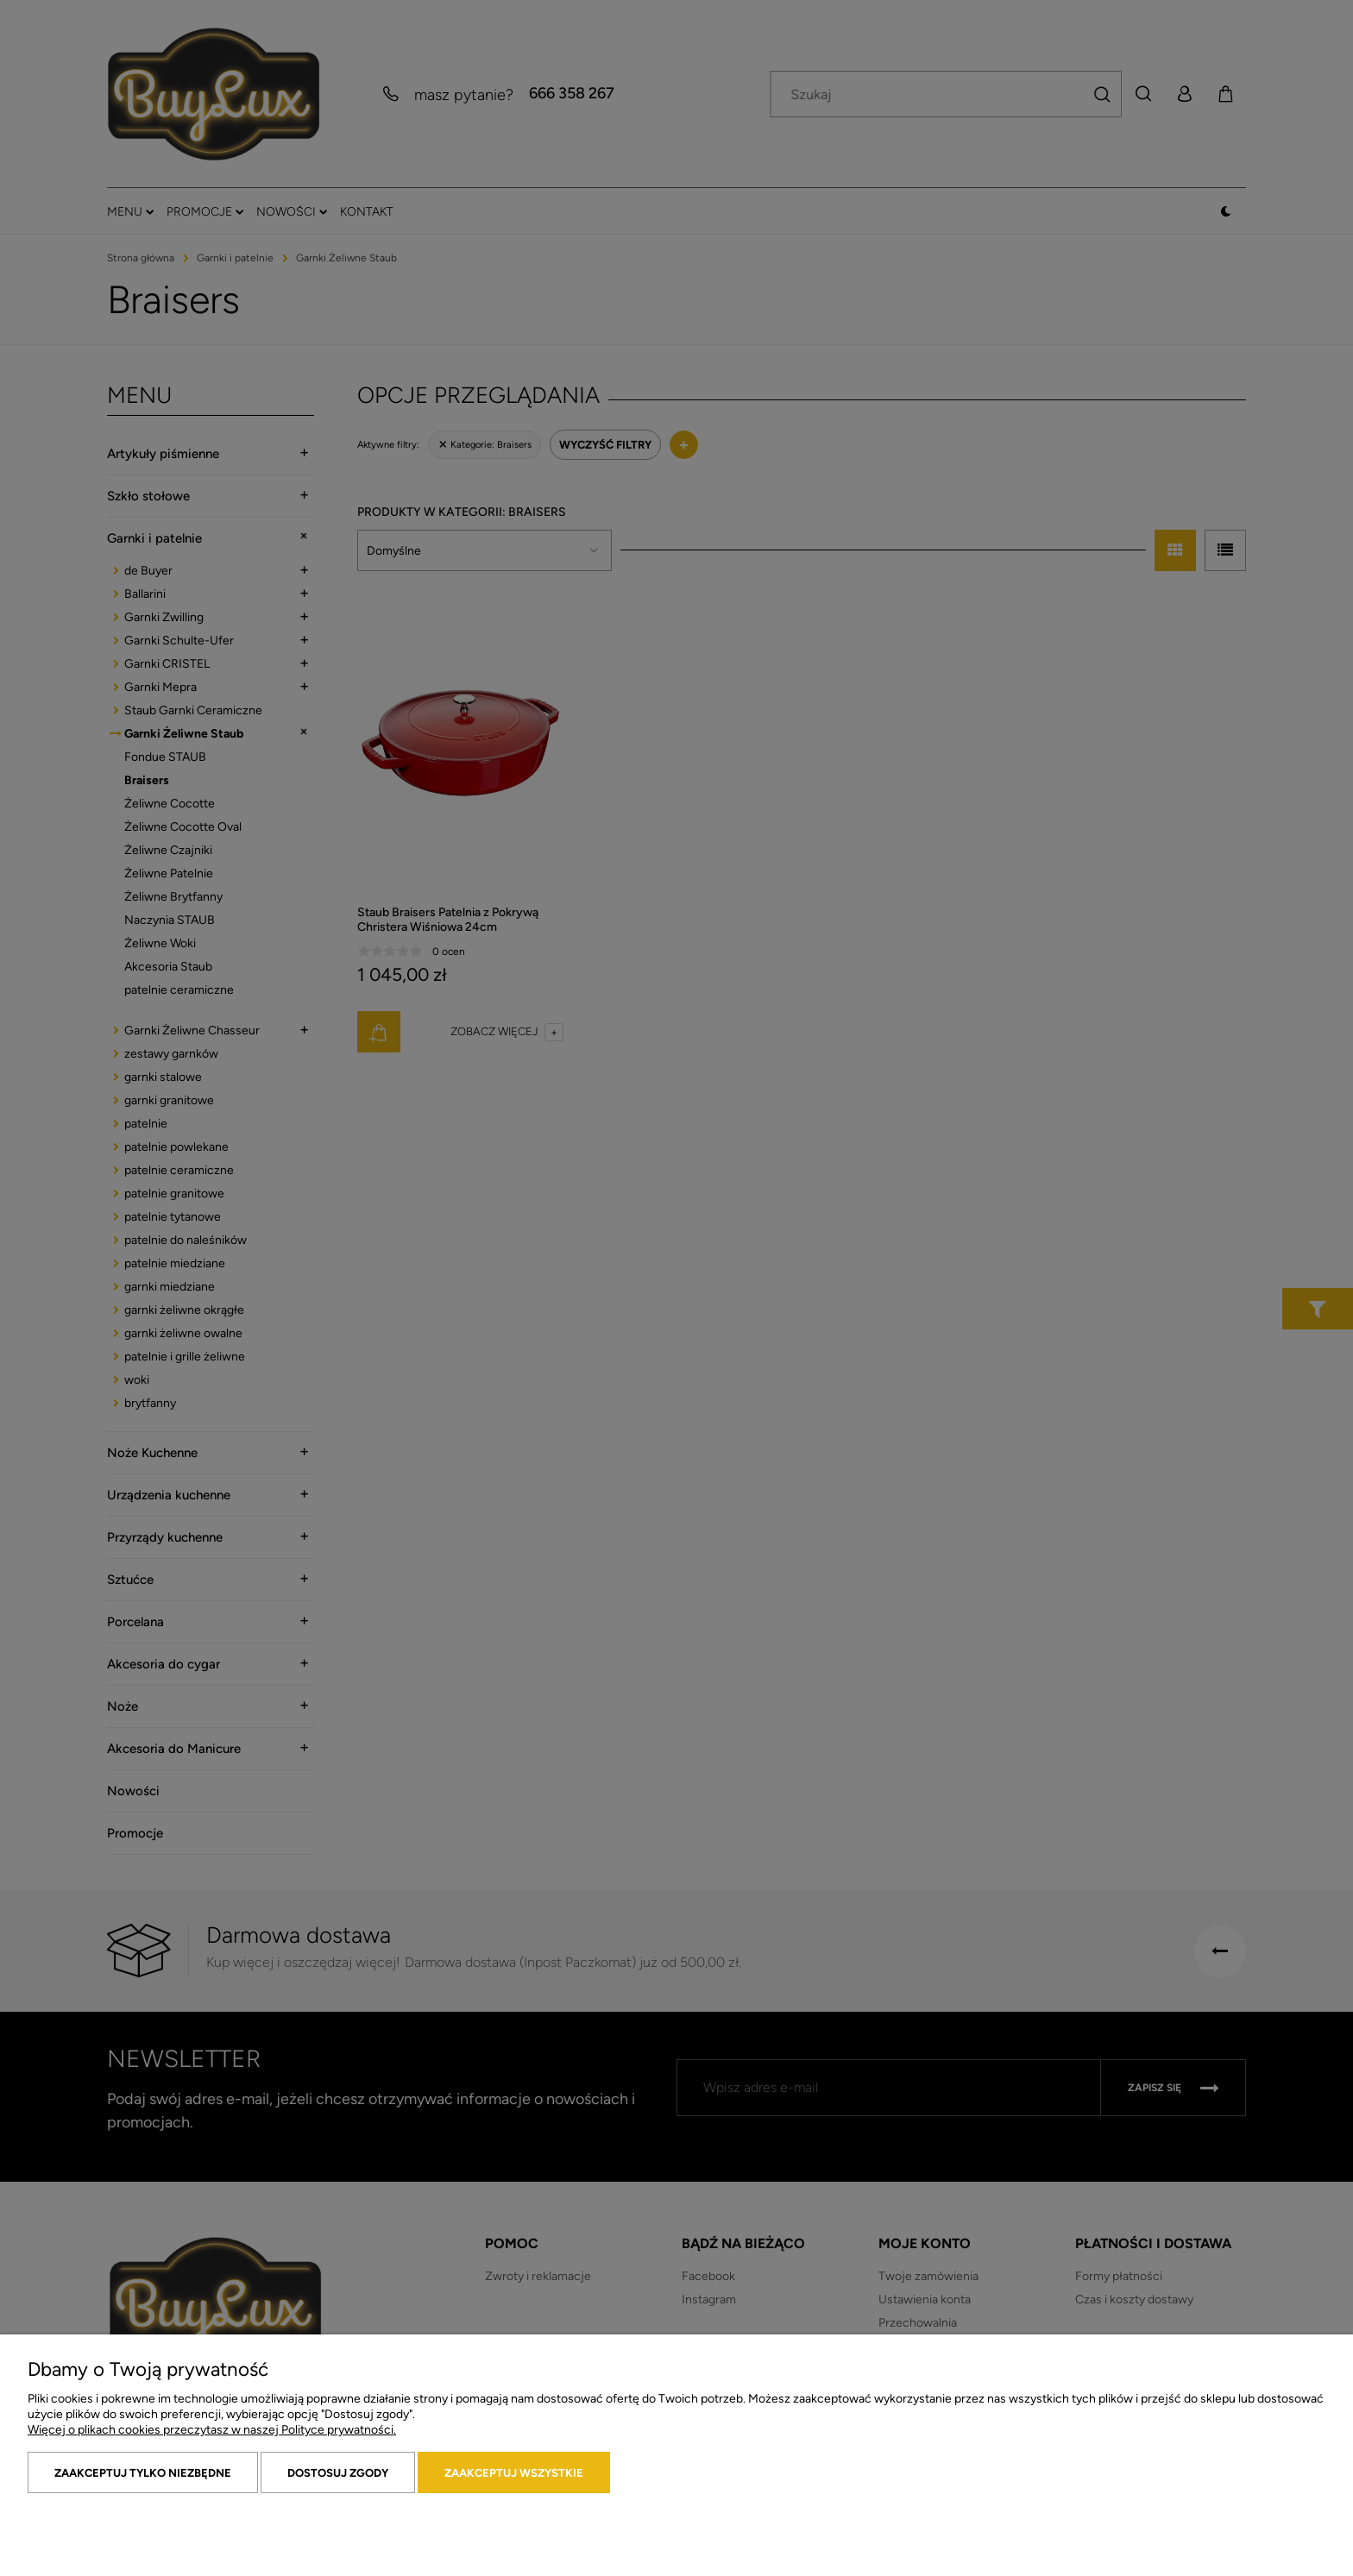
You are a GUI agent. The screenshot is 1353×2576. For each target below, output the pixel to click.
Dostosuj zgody (337, 2472)
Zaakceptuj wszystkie (513, 2472)
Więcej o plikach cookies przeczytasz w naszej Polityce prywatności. (212, 2429)
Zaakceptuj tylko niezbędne (142, 2472)
